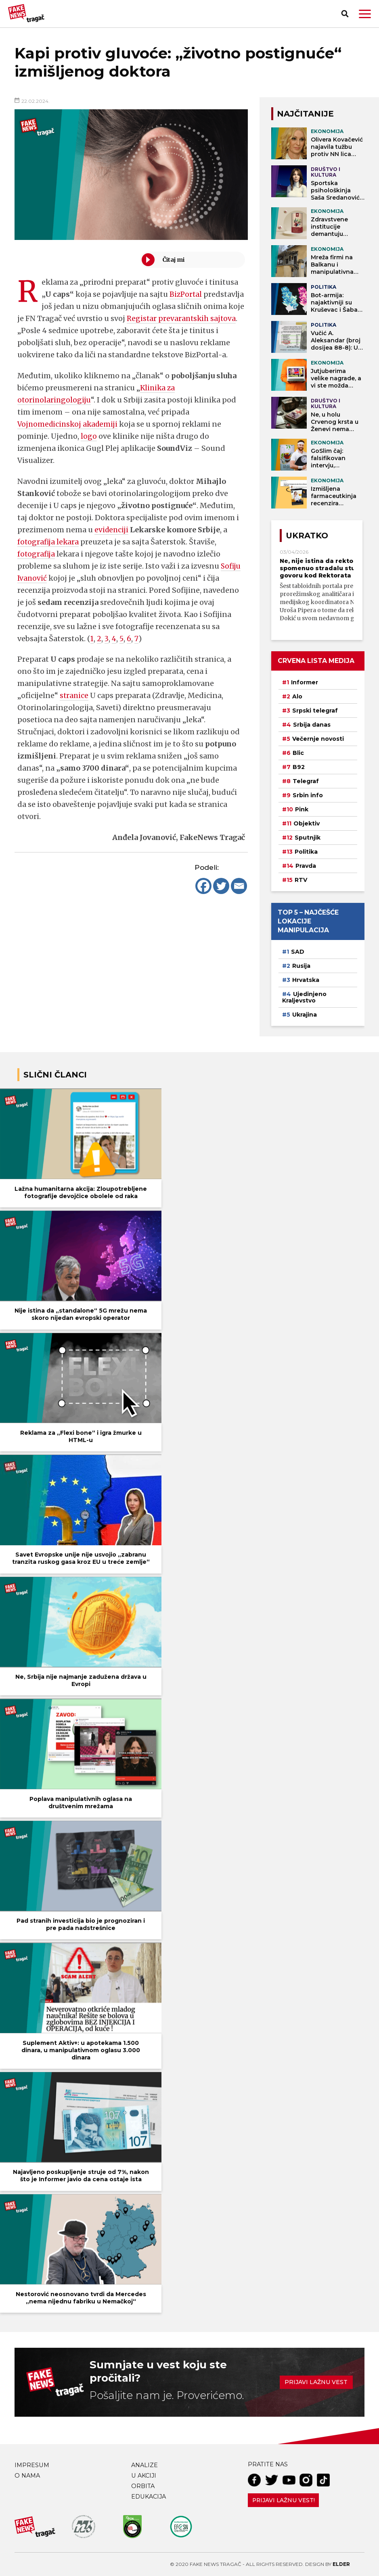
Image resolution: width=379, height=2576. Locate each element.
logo (89, 448)
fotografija (36, 566)
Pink (301, 809)
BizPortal (186, 294)
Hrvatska (305, 980)
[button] (365, 14)
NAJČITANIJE (305, 114)
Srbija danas (312, 724)
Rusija (301, 965)
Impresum (32, 2465)
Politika (306, 851)
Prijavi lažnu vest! (283, 2500)
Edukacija (148, 2496)
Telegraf (306, 781)
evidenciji (112, 541)
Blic (298, 753)
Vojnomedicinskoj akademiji (69, 436)
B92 (299, 767)
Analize (144, 2465)
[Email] (239, 898)
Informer (304, 682)
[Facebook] (203, 898)
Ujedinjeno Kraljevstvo (304, 997)
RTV (301, 880)
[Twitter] (221, 898)
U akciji (143, 2475)
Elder (341, 2564)
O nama (27, 2475)
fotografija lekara (48, 554)
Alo (297, 696)
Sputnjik (307, 837)
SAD (297, 951)
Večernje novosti (318, 738)
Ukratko (307, 535)
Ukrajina (304, 1014)
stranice (74, 707)
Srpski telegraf (315, 710)
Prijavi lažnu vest (316, 2382)
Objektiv (306, 823)
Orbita (143, 2486)
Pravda (305, 865)
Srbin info (308, 795)
